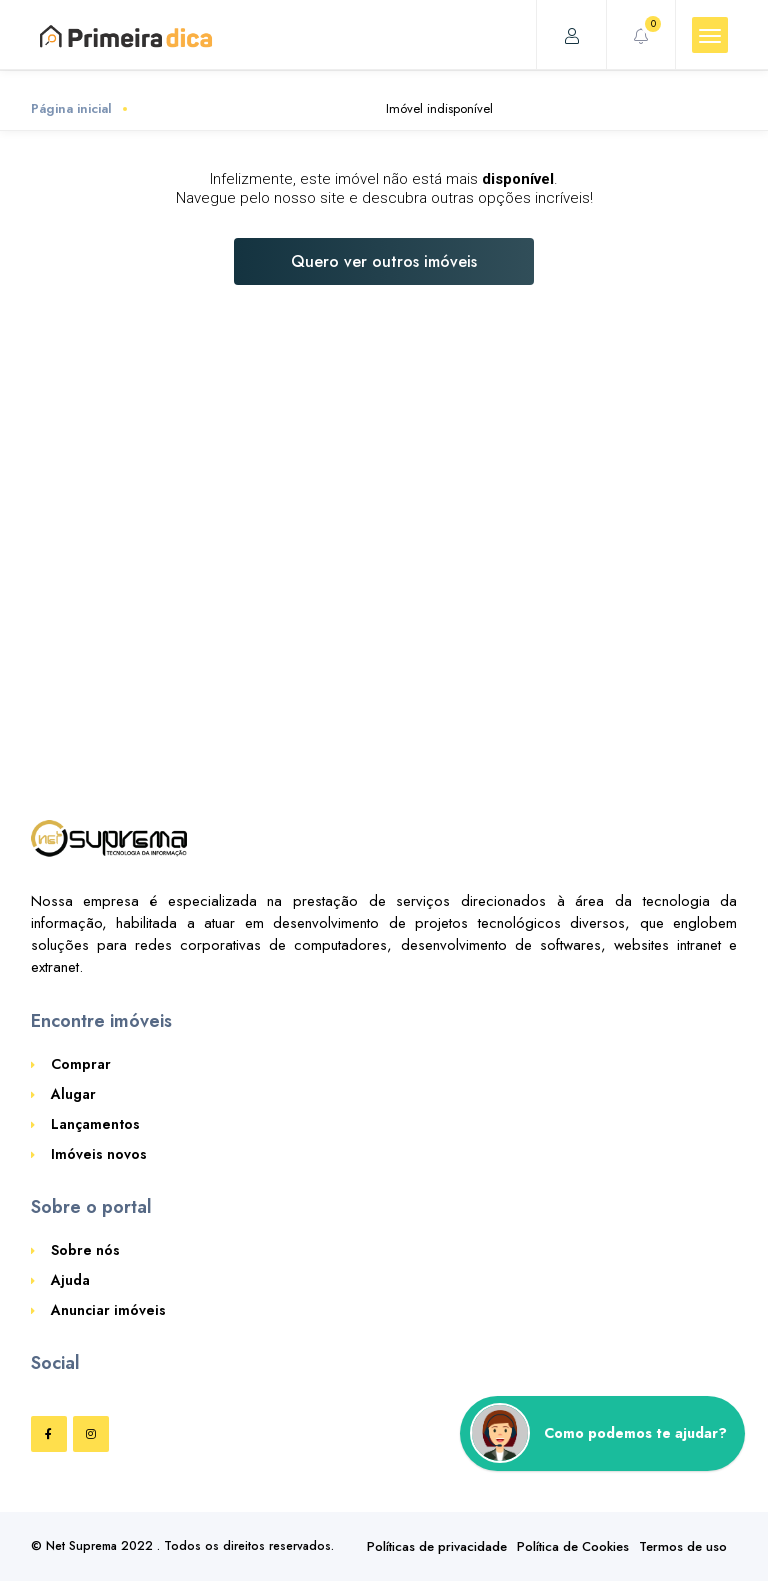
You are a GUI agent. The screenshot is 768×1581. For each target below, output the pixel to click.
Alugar (73, 1094)
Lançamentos (95, 1124)
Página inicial (71, 108)
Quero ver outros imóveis (384, 261)
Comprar (81, 1064)
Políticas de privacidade (437, 1546)
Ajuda (70, 1280)
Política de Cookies (573, 1546)
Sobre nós (85, 1250)
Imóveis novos (99, 1154)
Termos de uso (683, 1546)
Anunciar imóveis (108, 1310)
